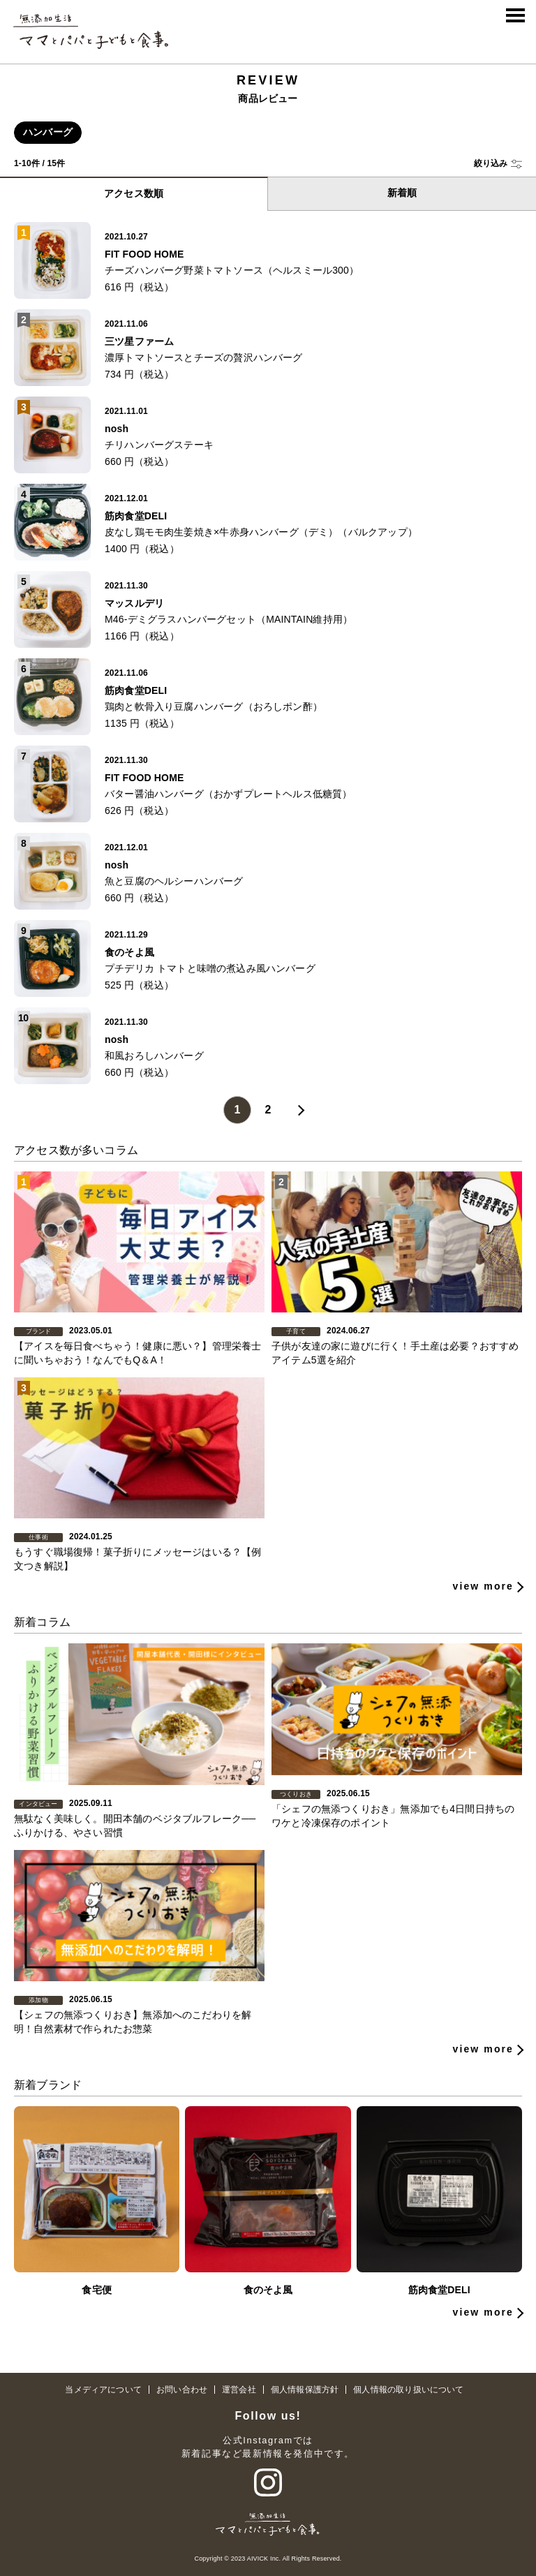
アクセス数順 (133, 193)
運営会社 (239, 2389)
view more (483, 1654)
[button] (498, 164)
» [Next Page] (299, 1110)
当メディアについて (103, 2389)
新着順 (402, 192)
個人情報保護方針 (304, 2389)
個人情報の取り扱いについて (408, 2389)
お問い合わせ (181, 2389)
